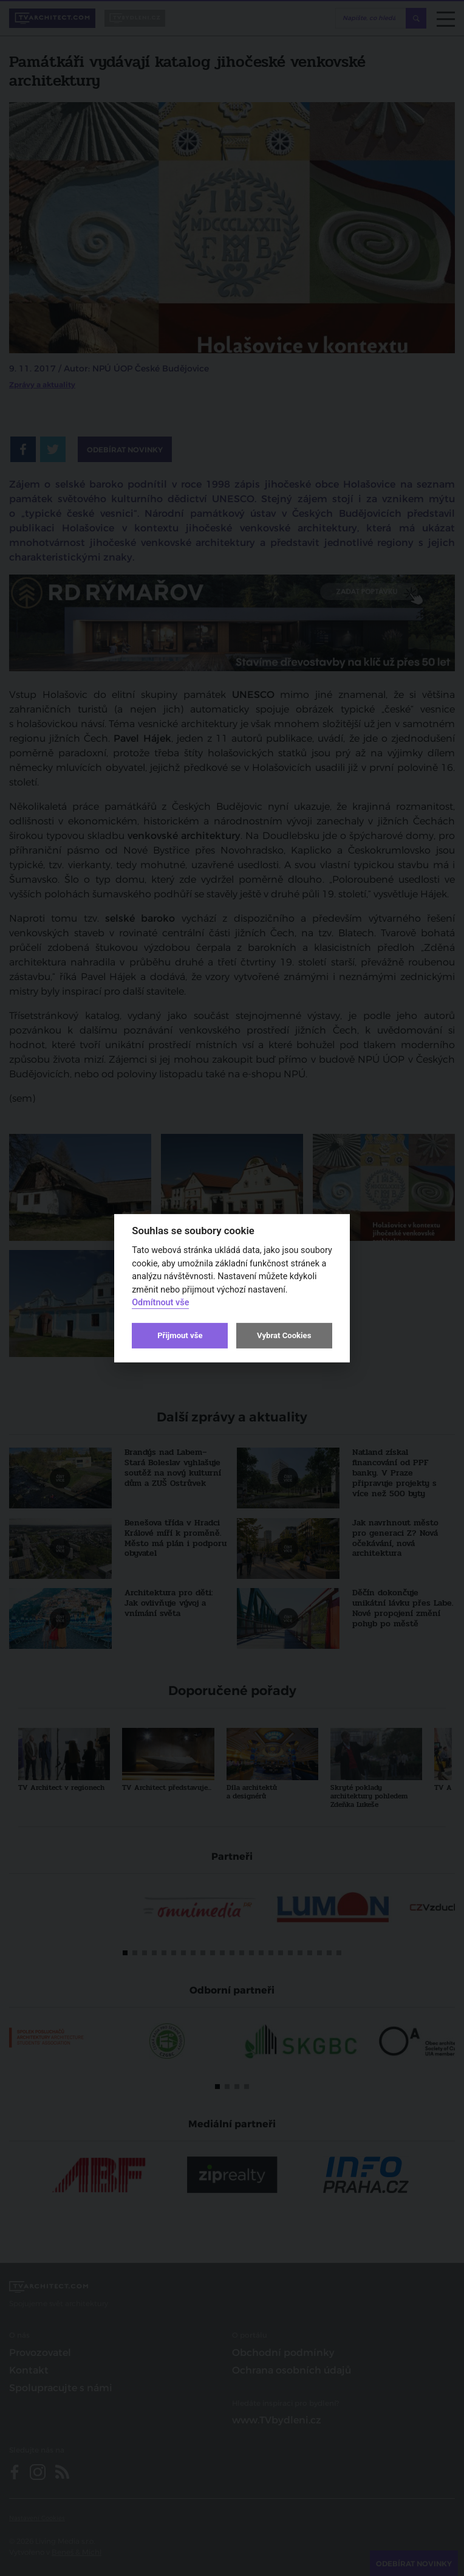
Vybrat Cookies (284, 1335)
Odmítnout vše (160, 1302)
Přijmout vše (179, 1335)
